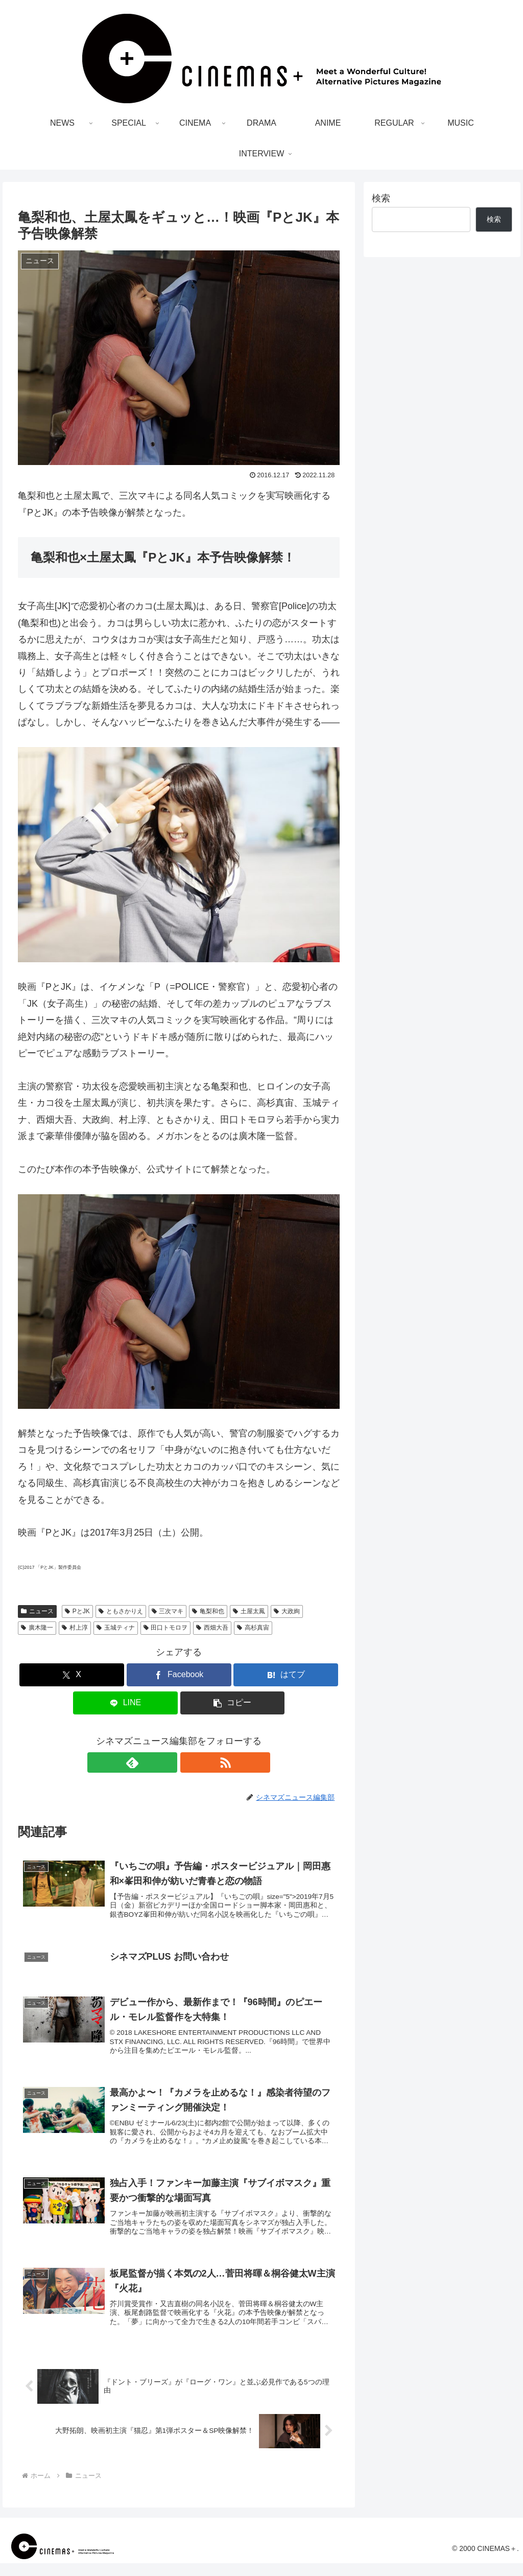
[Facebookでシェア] (179, 1674)
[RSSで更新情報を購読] (190, 1762)
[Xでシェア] (71, 1674)
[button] (232, 1702)
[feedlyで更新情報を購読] (167, 1762)
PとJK (77, 1611)
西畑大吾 (212, 1627)
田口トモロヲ (166, 1627)
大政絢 (287, 1611)
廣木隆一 (37, 1627)
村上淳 (75, 1627)
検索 (381, 198)
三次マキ (168, 1611)
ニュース (37, 1611)
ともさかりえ (121, 1611)
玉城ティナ (116, 1627)
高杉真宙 (253, 1627)
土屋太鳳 (249, 1611)
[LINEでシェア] (125, 1702)
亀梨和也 (208, 1611)
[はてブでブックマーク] (285, 1674)
